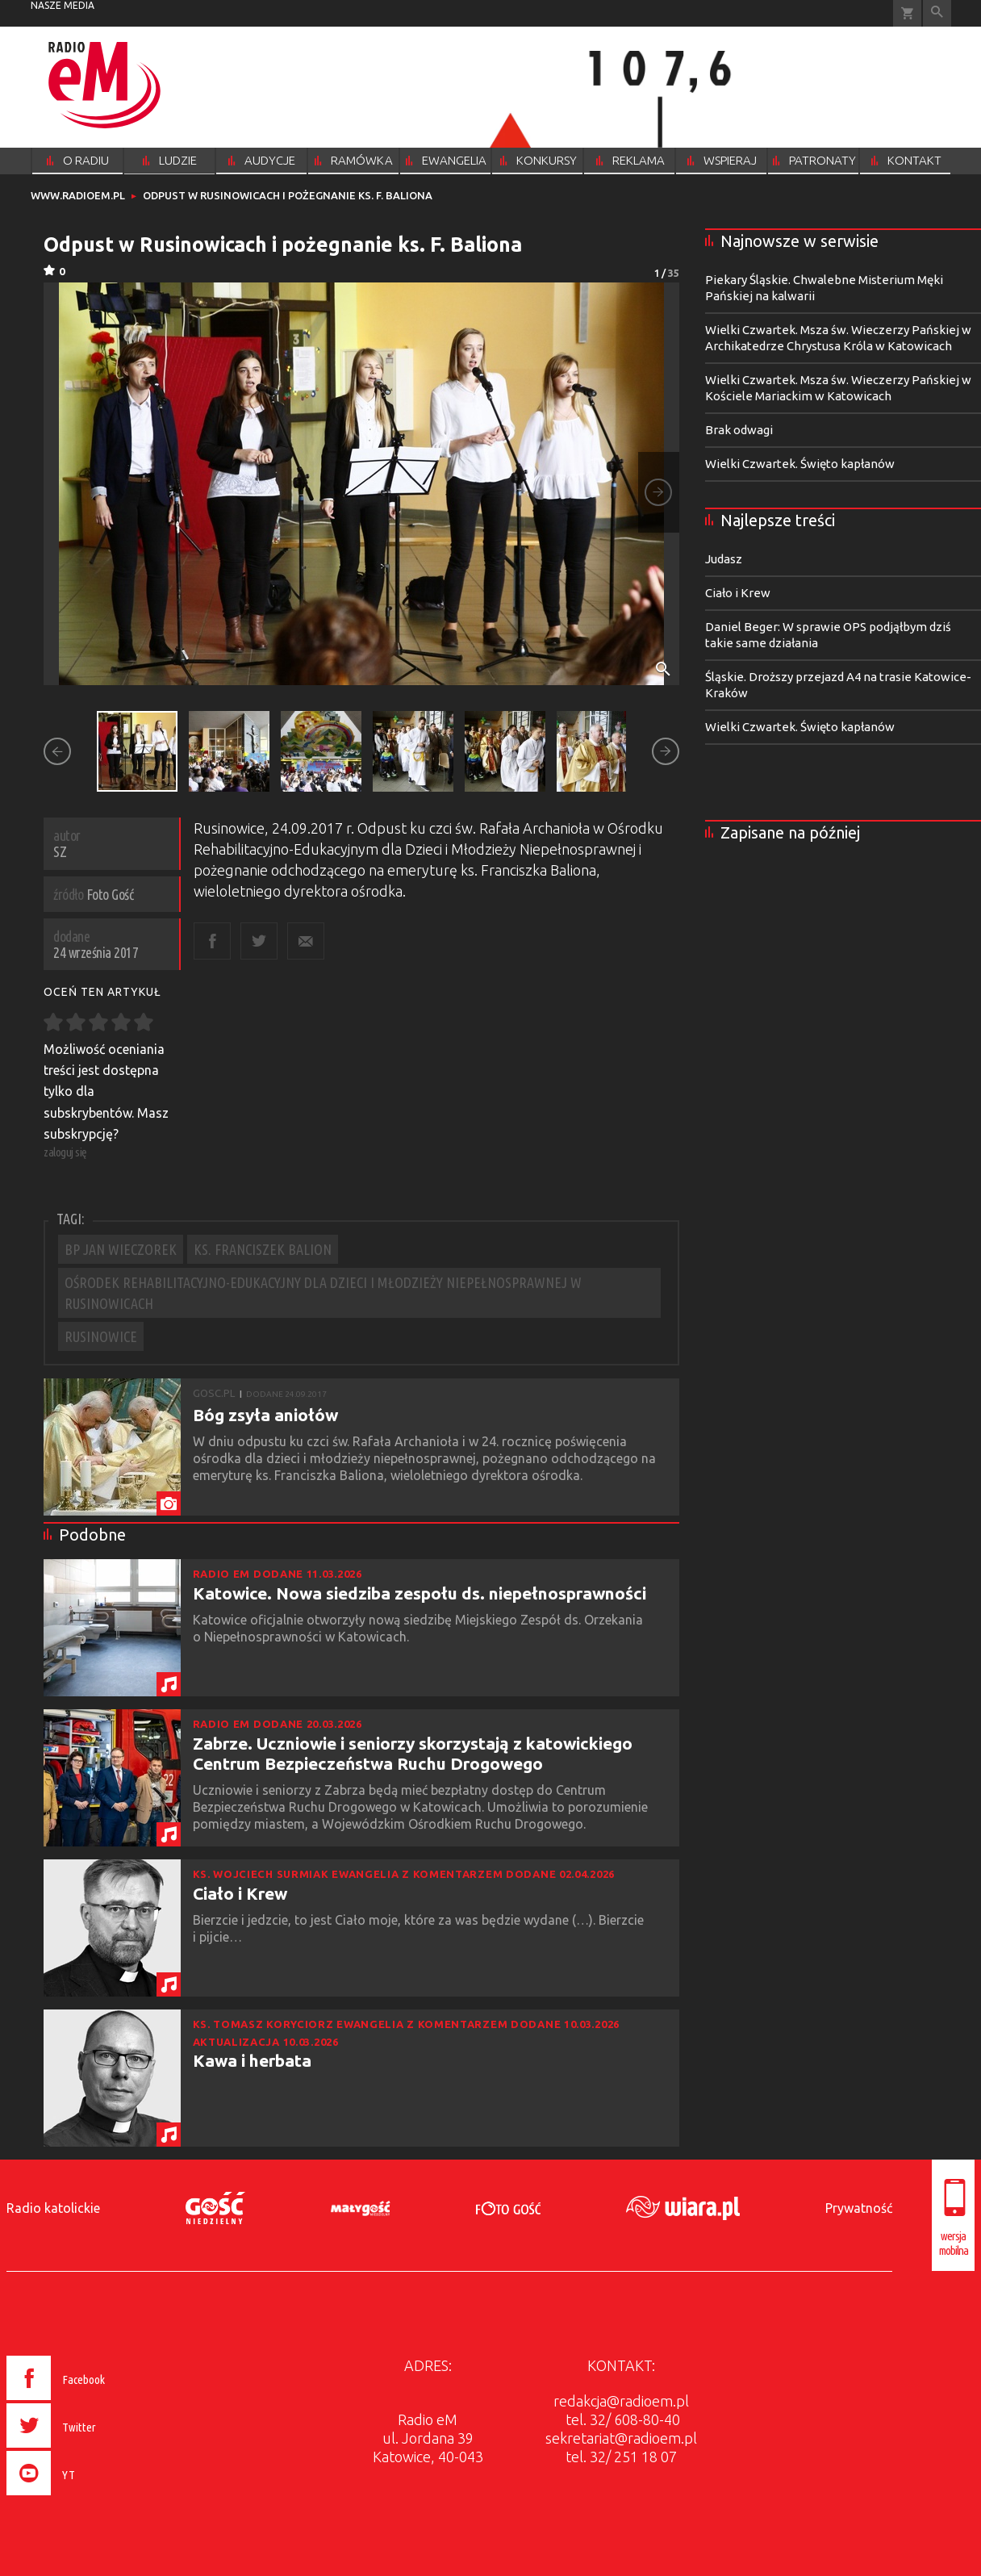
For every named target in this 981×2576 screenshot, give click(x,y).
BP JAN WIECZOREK (121, 1249)
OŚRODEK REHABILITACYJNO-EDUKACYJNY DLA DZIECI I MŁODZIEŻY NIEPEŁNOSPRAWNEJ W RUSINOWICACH (323, 1292)
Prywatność (858, 2208)
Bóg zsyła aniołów (265, 1414)
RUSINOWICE (101, 1336)
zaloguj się (65, 1152)
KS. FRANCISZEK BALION (263, 1249)
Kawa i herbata (252, 2060)
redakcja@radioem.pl (621, 2401)
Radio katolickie (53, 2208)
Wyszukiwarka (937, 13)
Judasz (723, 559)
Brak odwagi (739, 430)
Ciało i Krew (240, 1893)
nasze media (62, 5)
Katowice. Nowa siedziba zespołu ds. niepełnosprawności (419, 1593)
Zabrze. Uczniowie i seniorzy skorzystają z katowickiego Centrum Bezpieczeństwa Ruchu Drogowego (412, 1753)
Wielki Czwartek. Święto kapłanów (800, 463)
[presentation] (90, 2497)
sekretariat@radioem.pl (621, 2438)
